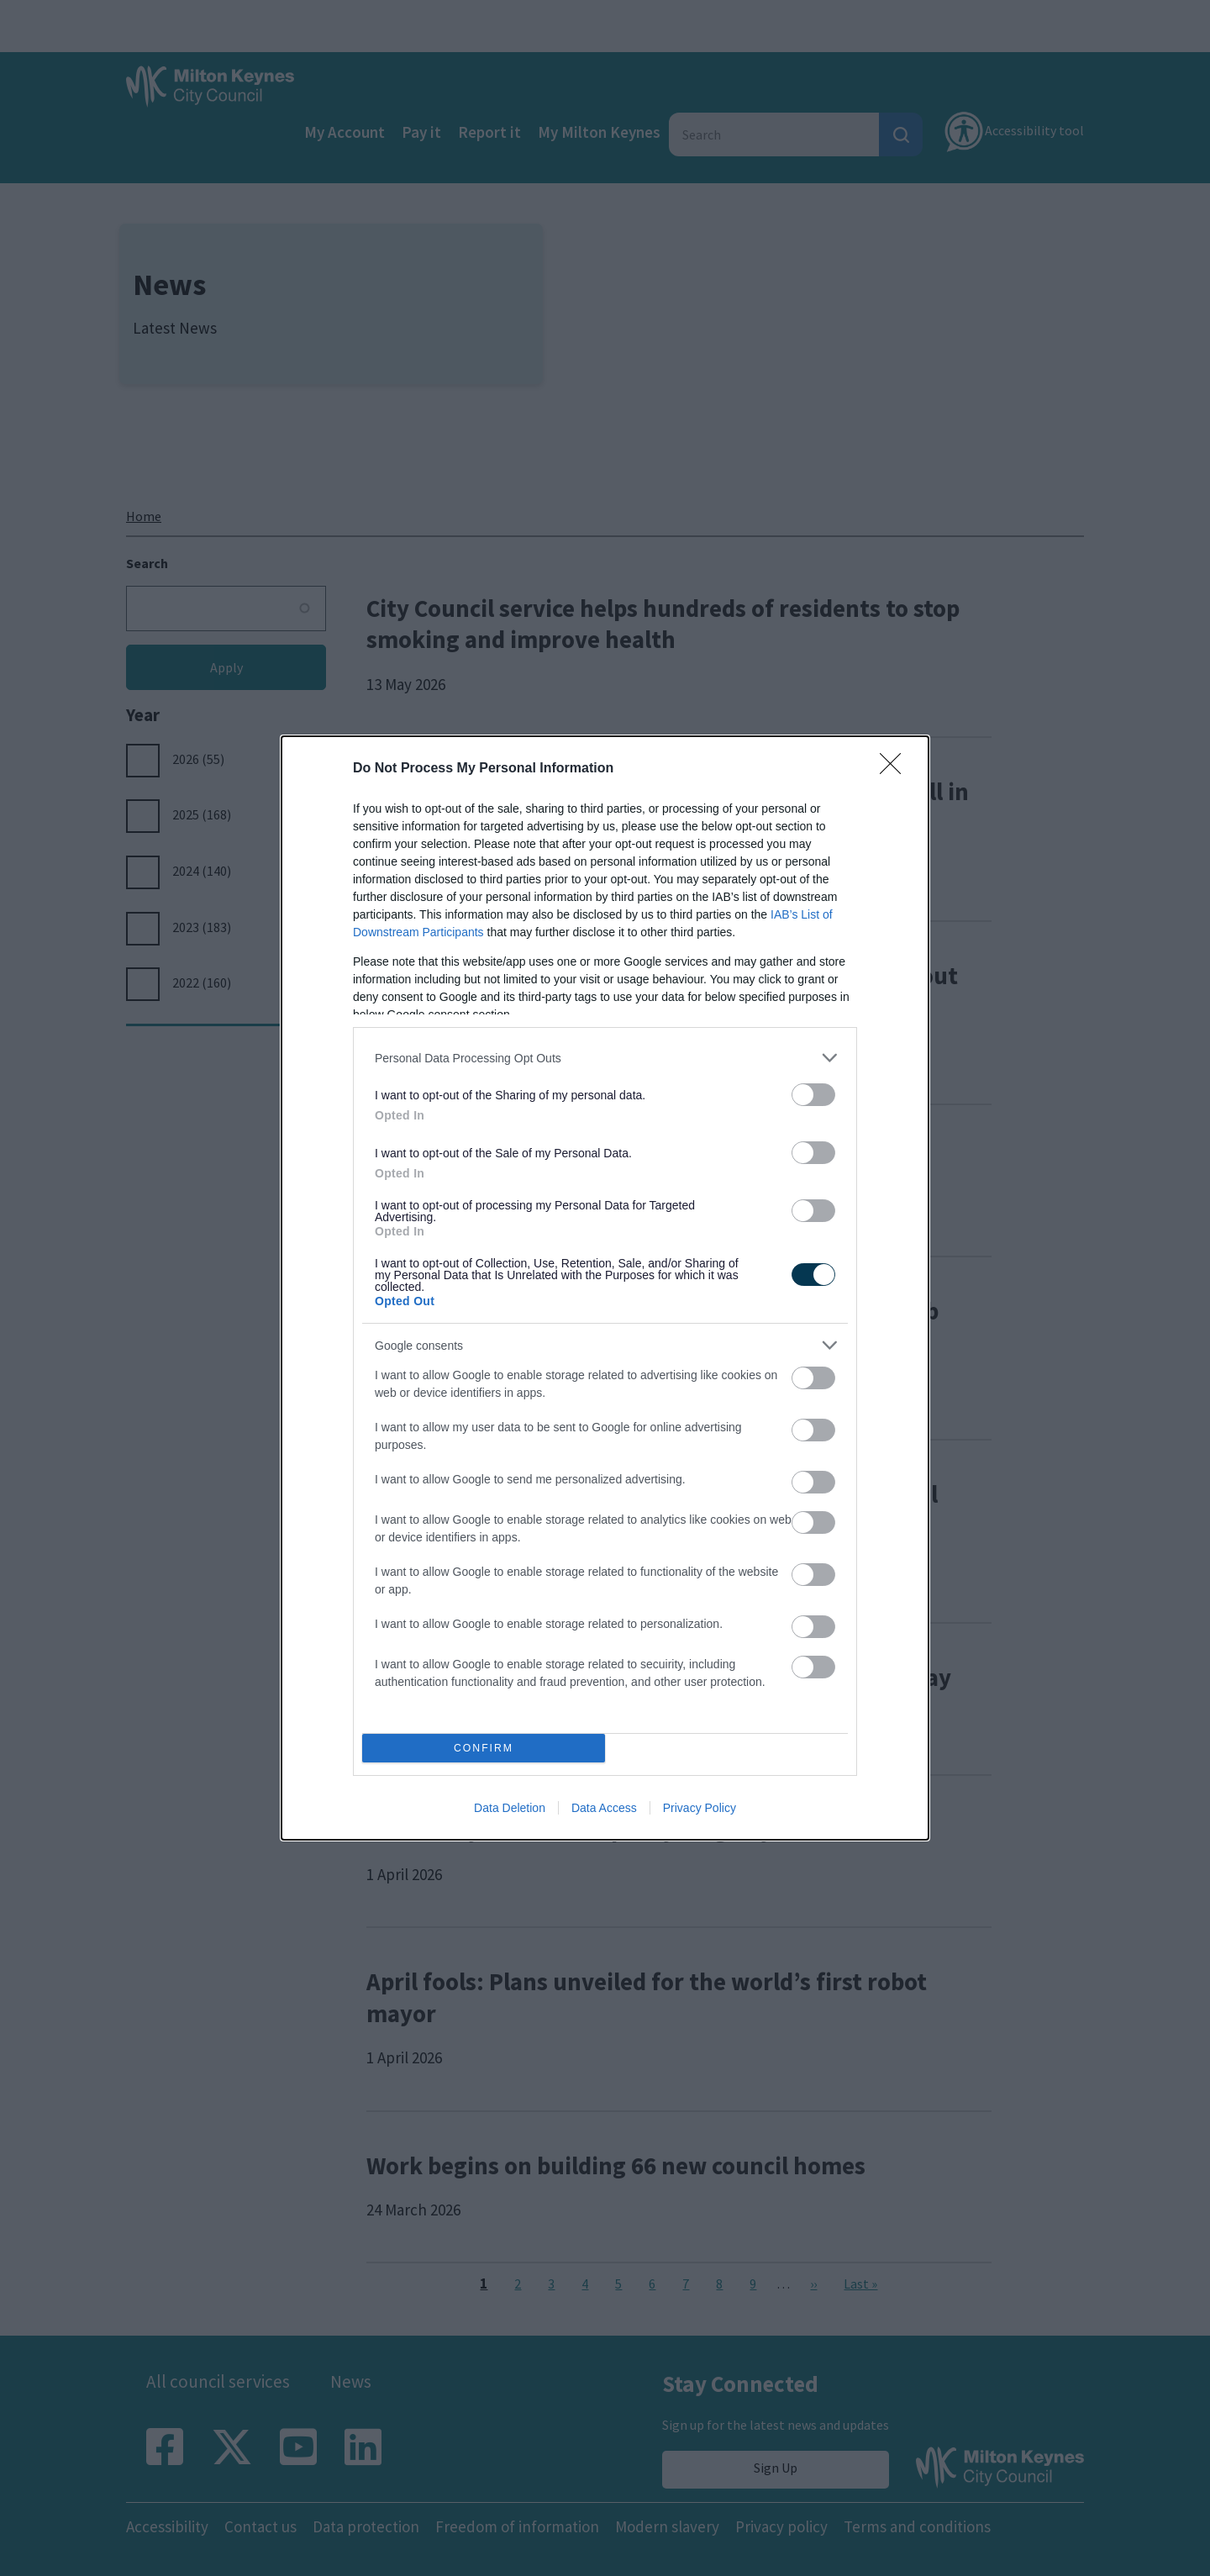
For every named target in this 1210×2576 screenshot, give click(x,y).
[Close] (896, 769)
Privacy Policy (699, 1808)
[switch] (813, 1094)
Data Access (604, 1808)
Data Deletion (509, 1808)
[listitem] (605, 1058)
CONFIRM (483, 1748)
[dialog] (605, 1288)
